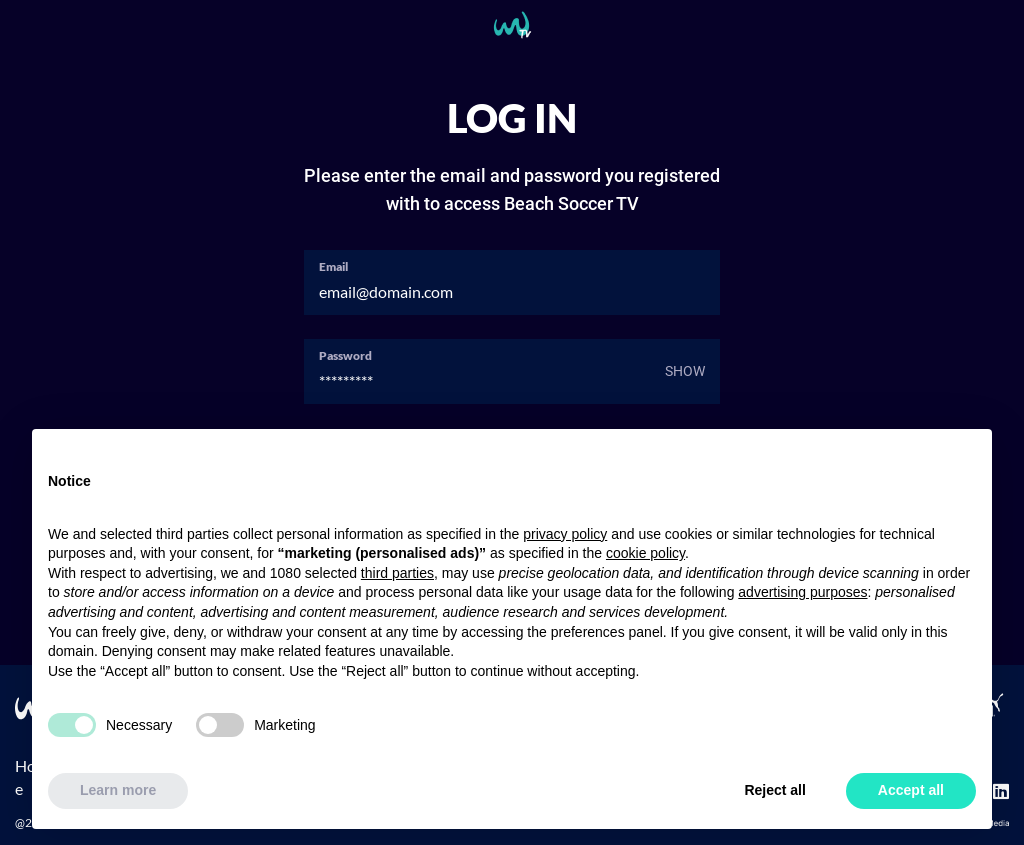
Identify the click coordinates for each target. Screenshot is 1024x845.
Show (685, 371)
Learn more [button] (118, 790)
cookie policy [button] (645, 553)
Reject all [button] (774, 790)
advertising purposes (802, 592)
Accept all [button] (911, 790)
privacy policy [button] (565, 534)
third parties (397, 573)
